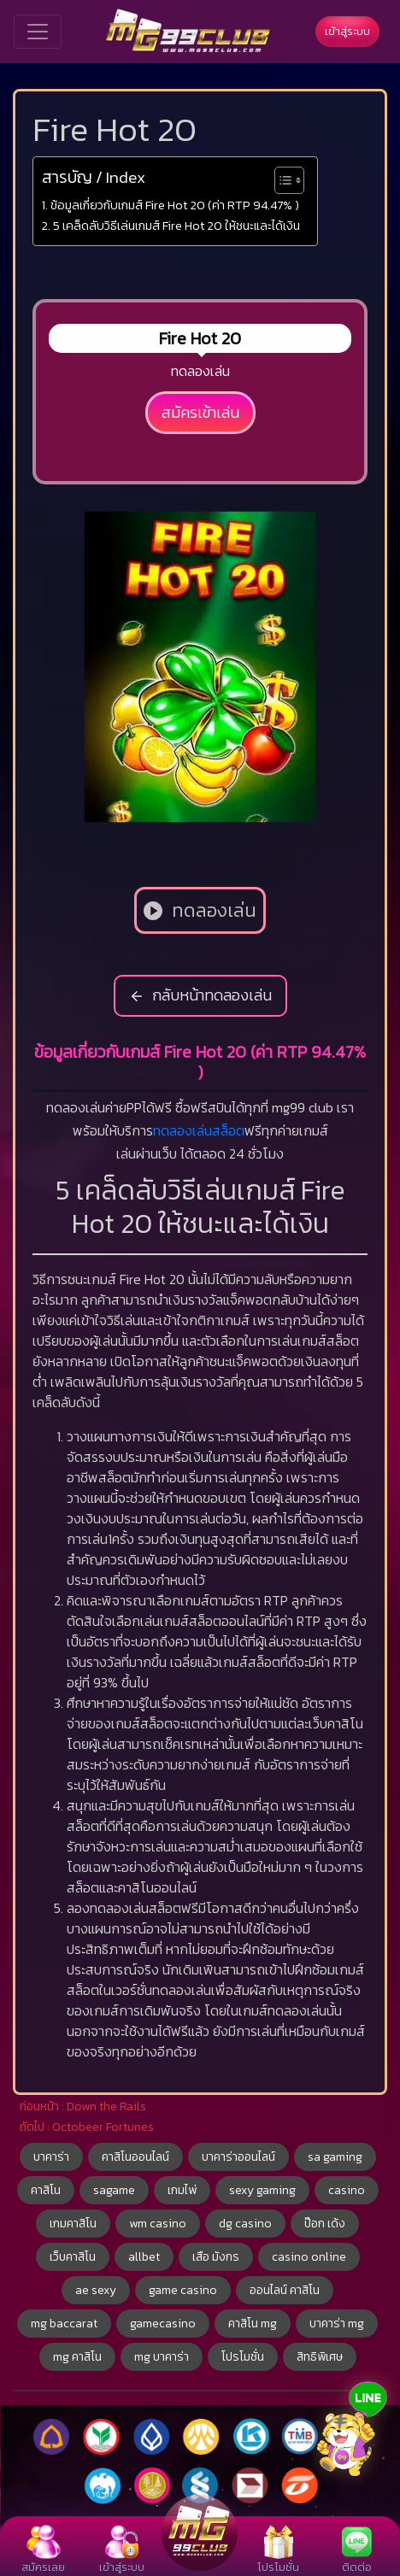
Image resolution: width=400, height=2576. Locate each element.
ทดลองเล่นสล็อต (198, 1130)
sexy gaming (262, 2190)
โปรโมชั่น (242, 2357)
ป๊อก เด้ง (324, 2224)
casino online (309, 2257)
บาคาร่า (51, 2157)
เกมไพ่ (182, 2190)
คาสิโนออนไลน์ (135, 2157)
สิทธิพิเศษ (320, 2357)
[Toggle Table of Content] (281, 180)
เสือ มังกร (215, 2257)
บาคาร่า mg (336, 2323)
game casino (183, 2290)
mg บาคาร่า (161, 2357)
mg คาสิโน (77, 2357)
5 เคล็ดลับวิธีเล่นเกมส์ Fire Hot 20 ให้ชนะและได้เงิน (176, 225)
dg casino (245, 2224)
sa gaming (335, 2157)
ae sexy (95, 2290)
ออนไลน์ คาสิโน (285, 2290)
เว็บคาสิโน (73, 2257)
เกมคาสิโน (73, 2224)
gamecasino (163, 2323)
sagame (114, 2190)
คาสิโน (46, 2190)
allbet (144, 2257)
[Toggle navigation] (38, 32)
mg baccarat (64, 2323)
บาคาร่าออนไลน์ (238, 2157)
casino (346, 2190)
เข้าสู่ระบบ (347, 31)
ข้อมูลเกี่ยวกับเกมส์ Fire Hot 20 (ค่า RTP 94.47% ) (174, 205)
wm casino (157, 2224)
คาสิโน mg (252, 2323)
